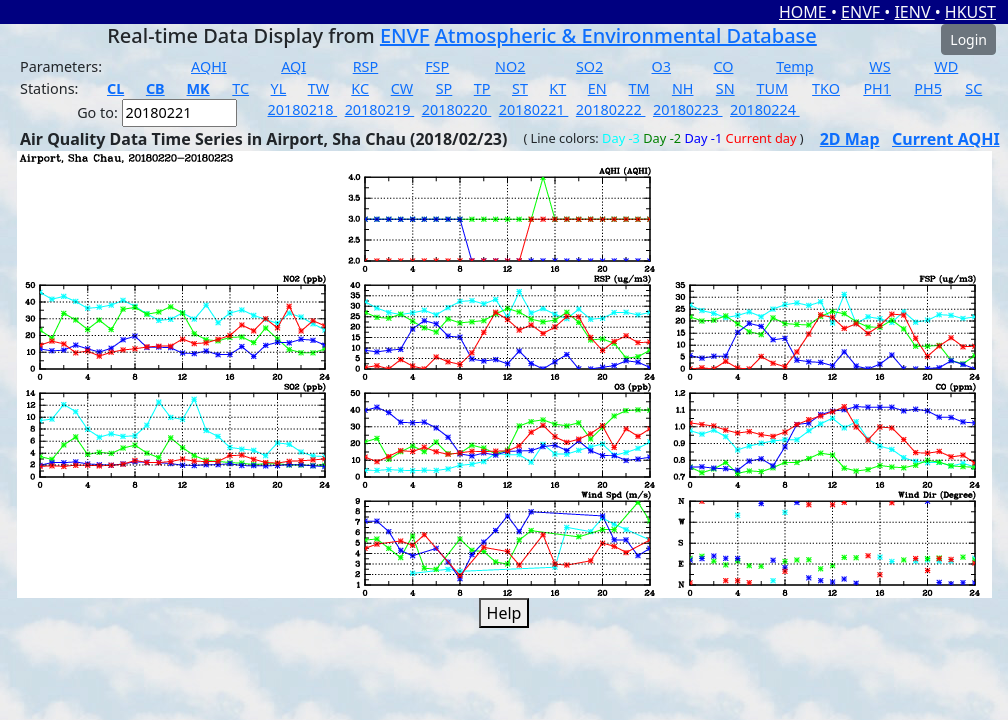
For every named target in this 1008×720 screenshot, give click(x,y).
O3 (661, 66)
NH (683, 88)
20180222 (611, 109)
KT (557, 88)
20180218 (303, 109)
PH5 (928, 88)
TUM (773, 88)
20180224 (765, 109)
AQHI (209, 66)
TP (482, 88)
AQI (293, 66)
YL (279, 88)
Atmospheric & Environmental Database (626, 35)
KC (360, 88)
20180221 (534, 109)
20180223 (688, 109)
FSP (437, 66)
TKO (826, 88)
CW (402, 88)
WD (946, 66)
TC (240, 88)
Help (504, 613)
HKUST (970, 12)
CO (723, 66)
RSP (366, 66)
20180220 (457, 109)
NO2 (510, 66)
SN (725, 88)
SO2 (589, 66)
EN (597, 88)
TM (639, 88)
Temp (794, 66)
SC (973, 88)
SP (444, 88)
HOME (805, 12)
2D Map (850, 139)
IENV (914, 12)
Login (968, 39)
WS (879, 66)
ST (520, 88)
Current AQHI (946, 139)
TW (318, 88)
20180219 (380, 109)
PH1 (877, 88)
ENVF (862, 12)
